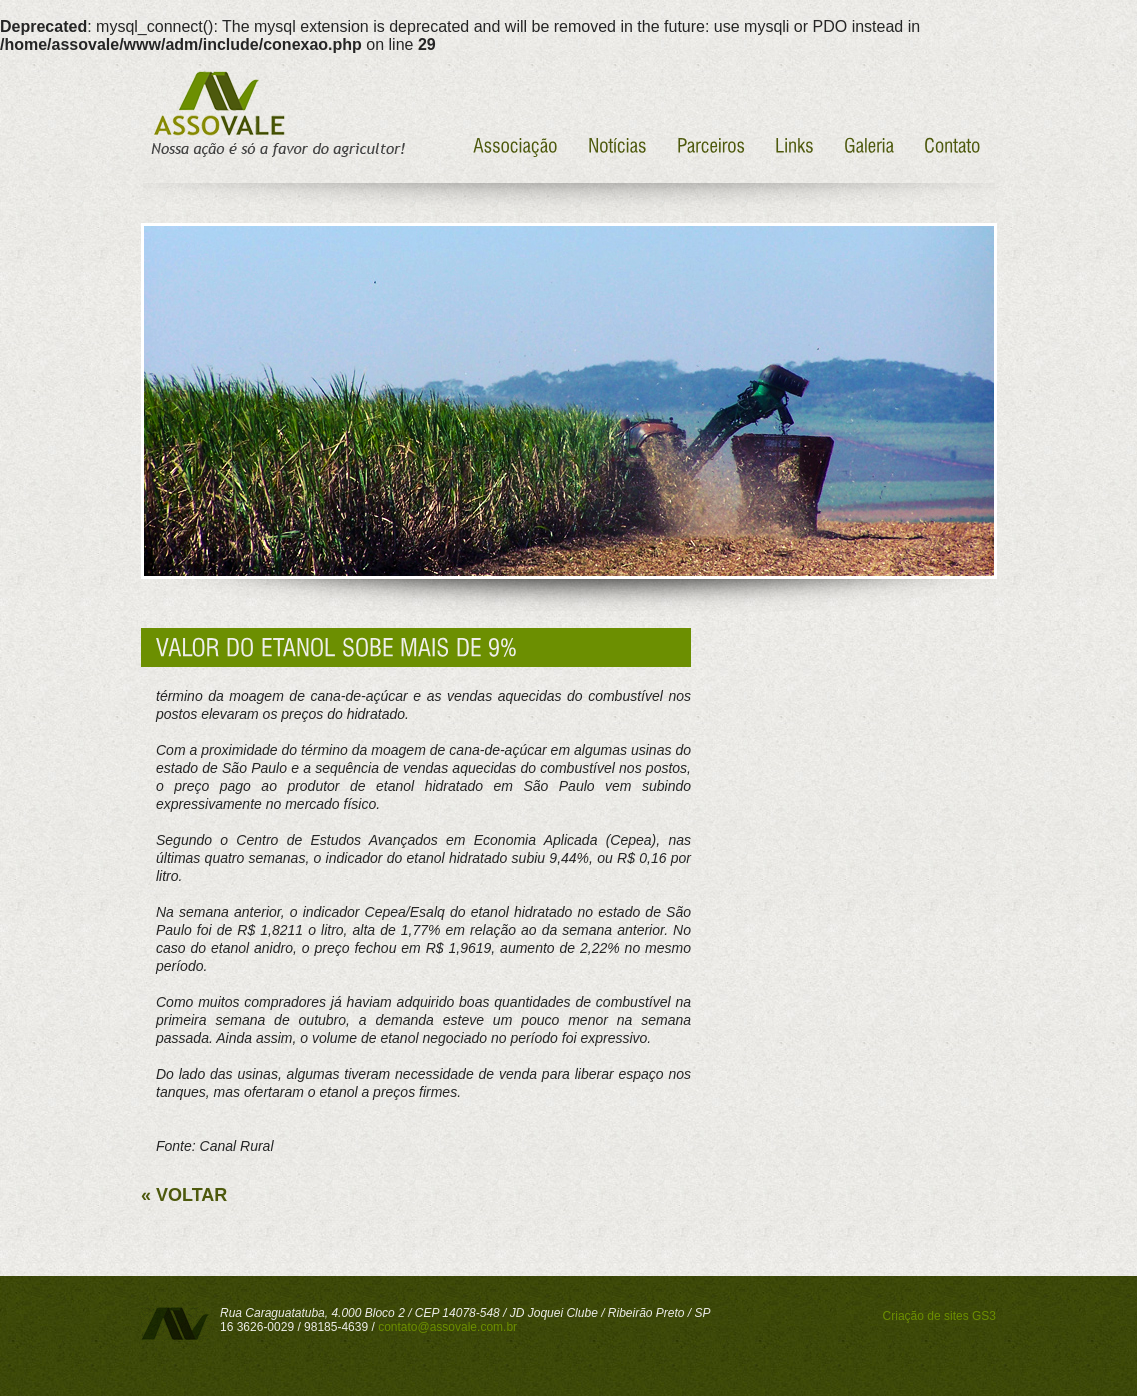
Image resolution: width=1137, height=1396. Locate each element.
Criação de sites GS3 (939, 1316)
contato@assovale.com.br (447, 1327)
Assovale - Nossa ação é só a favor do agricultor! (275, 114)
